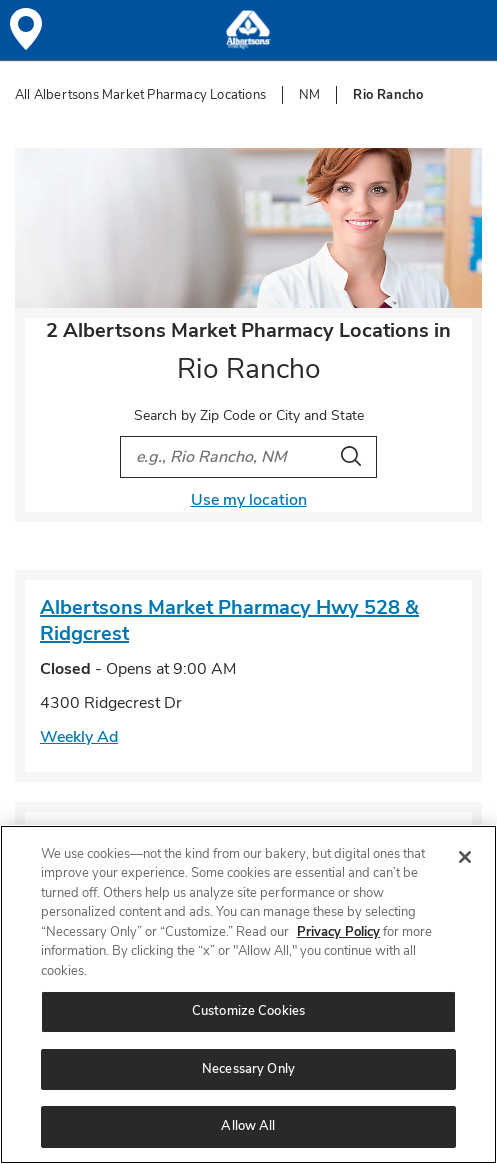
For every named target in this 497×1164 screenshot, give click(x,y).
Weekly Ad (79, 737)
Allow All (248, 1126)
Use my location (249, 500)
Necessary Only (248, 1069)
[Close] (465, 857)
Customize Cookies (248, 1011)
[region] (248, 994)
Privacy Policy (338, 932)
